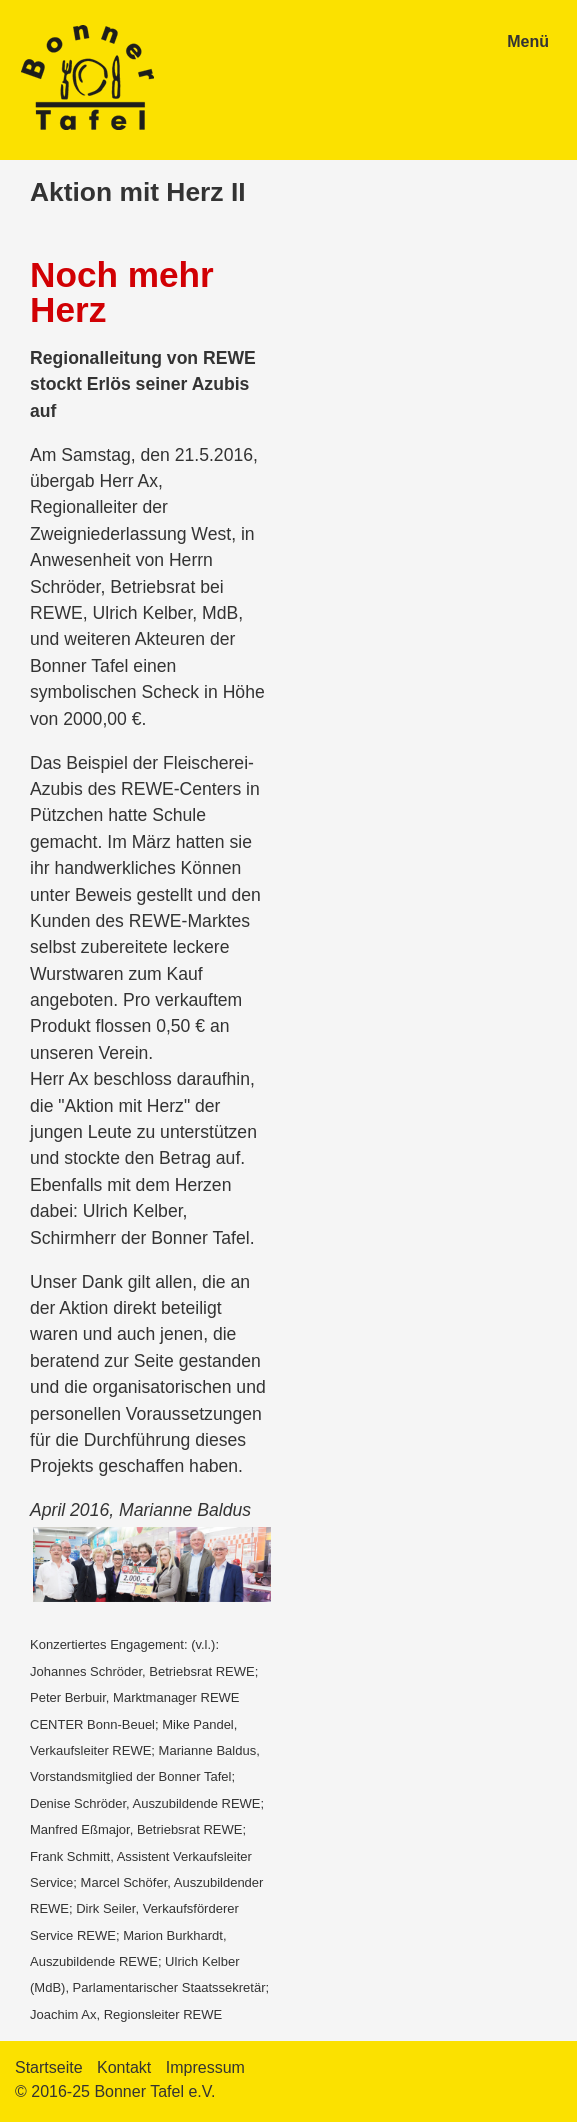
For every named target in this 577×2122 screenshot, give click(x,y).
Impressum (205, 2067)
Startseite (49, 2067)
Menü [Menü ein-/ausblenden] (528, 41)
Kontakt (124, 2067)
